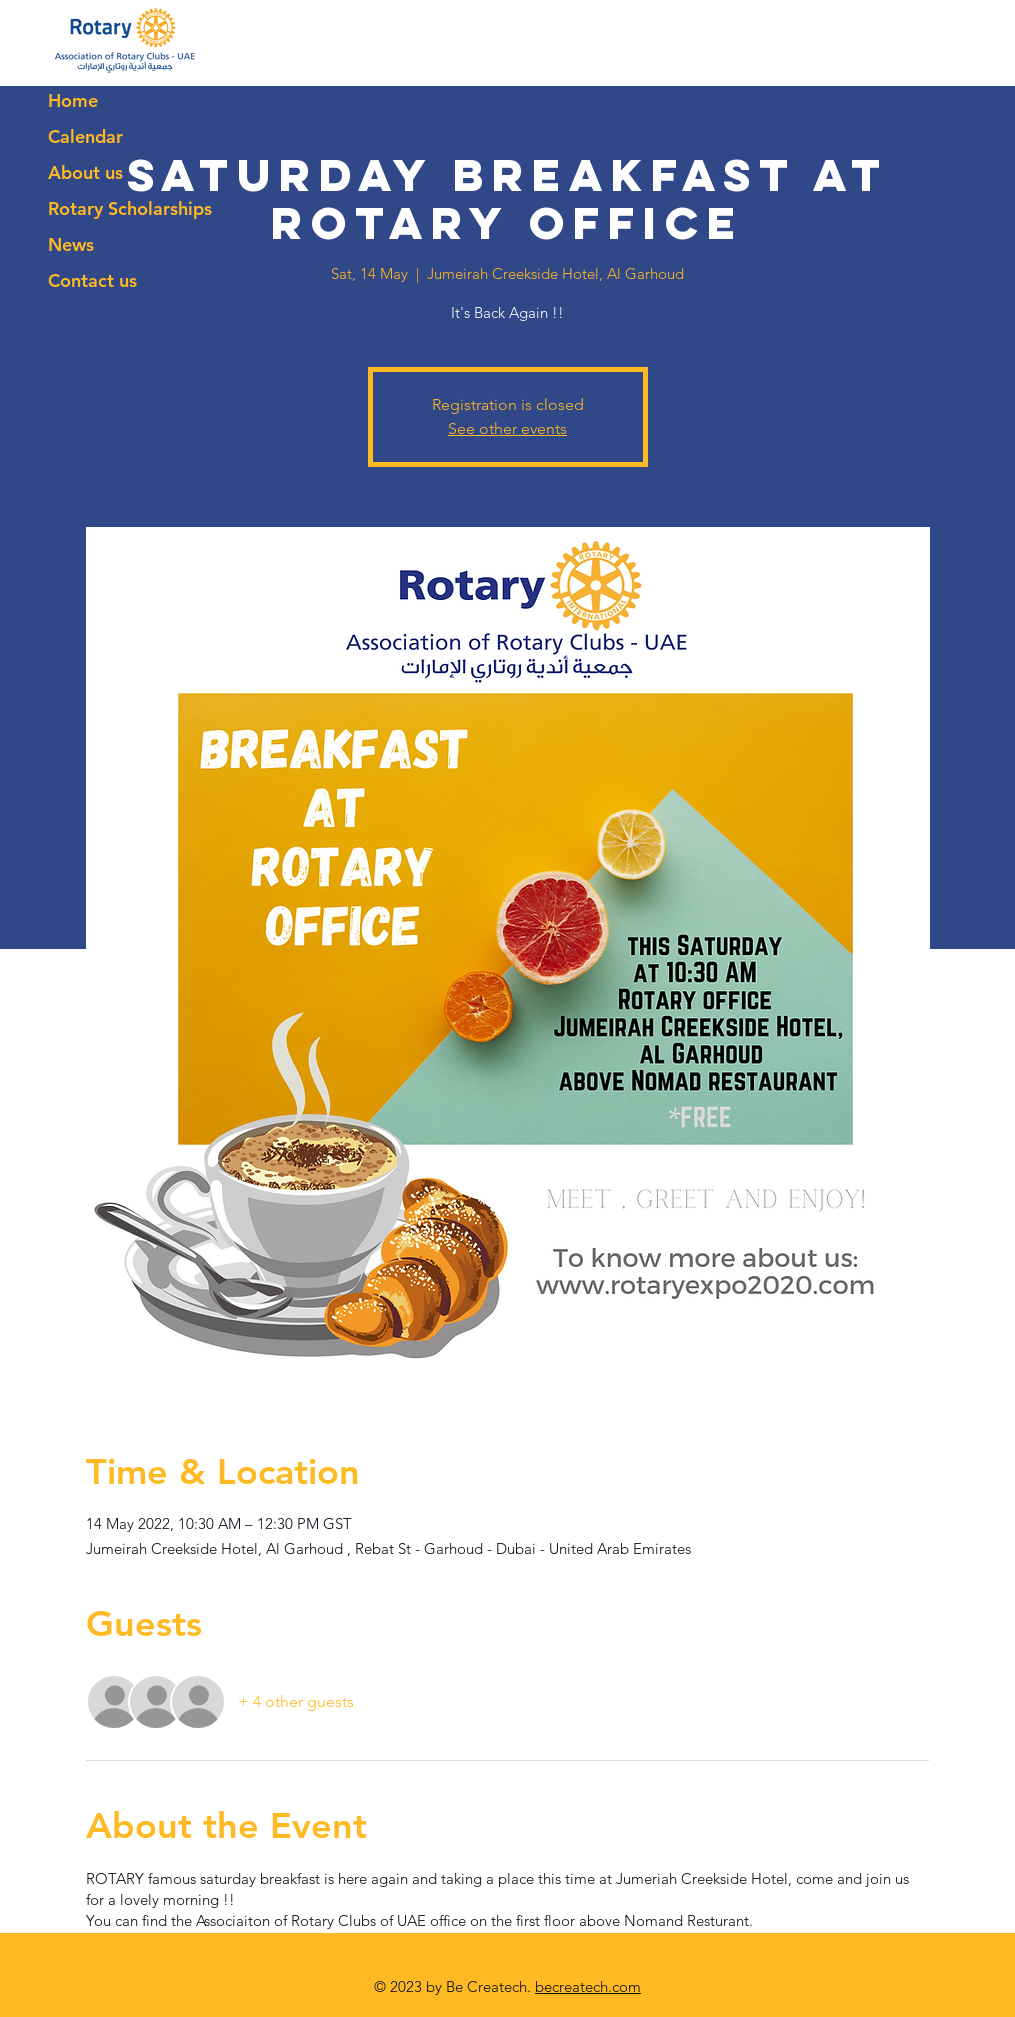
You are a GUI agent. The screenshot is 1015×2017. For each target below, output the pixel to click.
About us (85, 172)
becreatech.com (588, 1986)
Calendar (85, 136)
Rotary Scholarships (130, 208)
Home (73, 100)
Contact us (92, 280)
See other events (507, 428)
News (71, 244)
